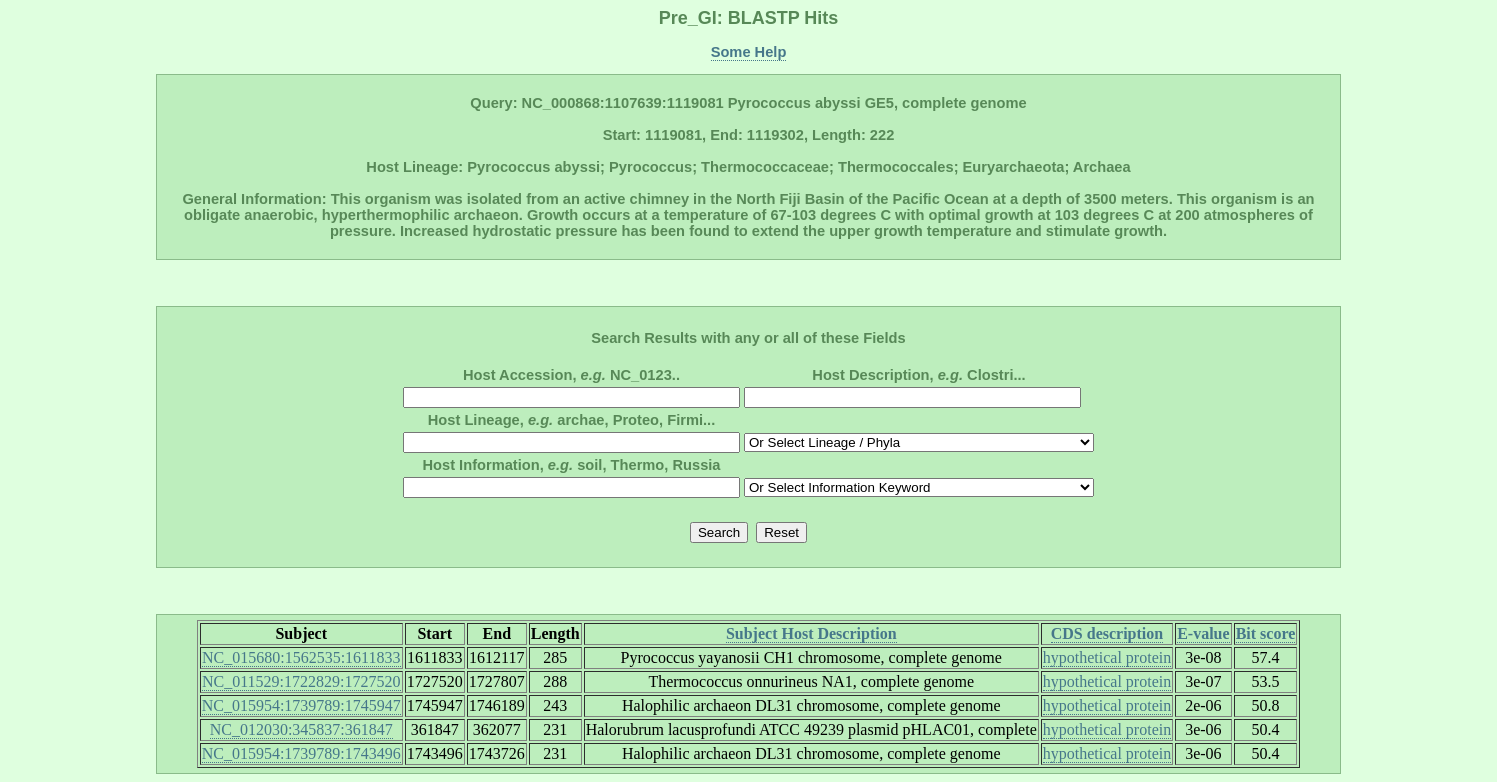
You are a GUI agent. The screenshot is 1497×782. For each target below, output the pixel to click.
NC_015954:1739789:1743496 (301, 753)
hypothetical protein (1107, 657)
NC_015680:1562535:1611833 (301, 657)
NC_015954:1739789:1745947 (301, 705)
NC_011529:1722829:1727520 (301, 681)
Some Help (749, 52)
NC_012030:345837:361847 (301, 729)
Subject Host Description (811, 633)
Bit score (1266, 633)
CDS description (1107, 633)
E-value (1203, 633)
